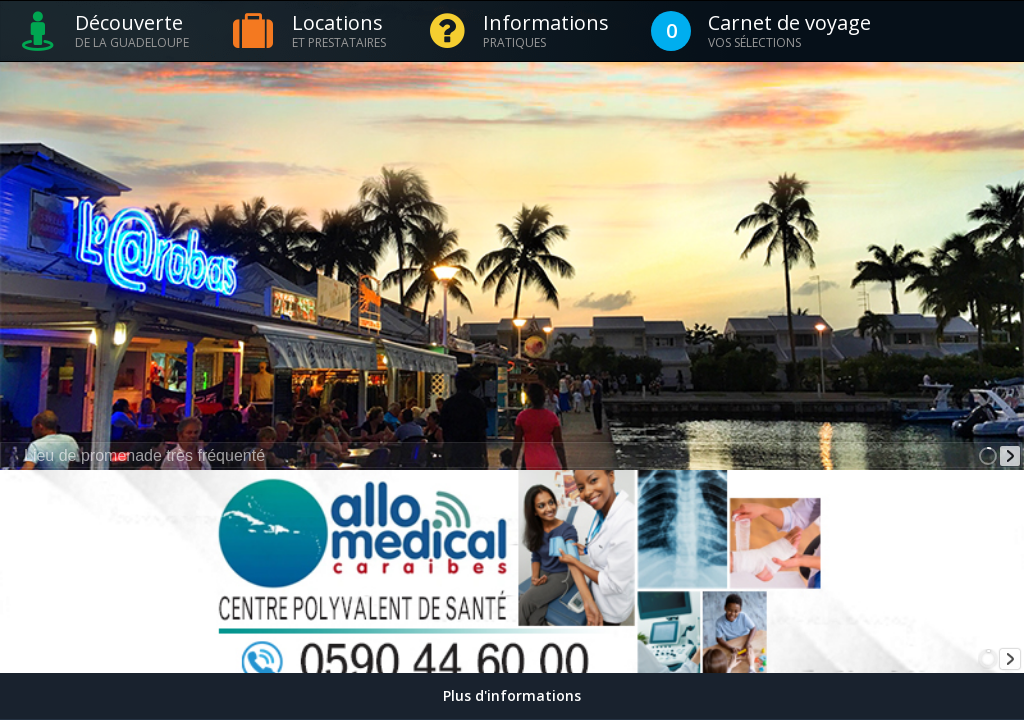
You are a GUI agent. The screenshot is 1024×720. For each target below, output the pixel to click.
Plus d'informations (512, 695)
